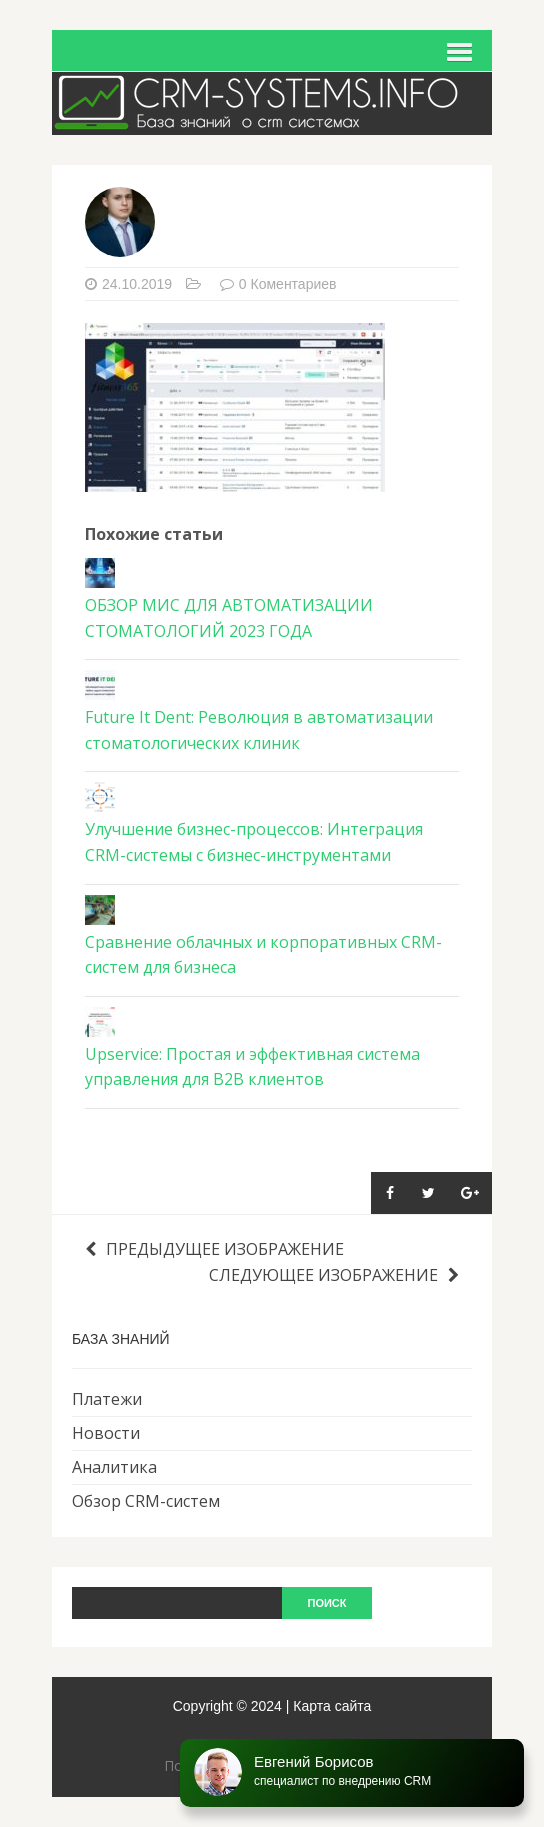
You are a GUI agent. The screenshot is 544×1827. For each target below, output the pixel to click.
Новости (106, 1433)
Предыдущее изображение (214, 1249)
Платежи (107, 1399)
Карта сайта (332, 1706)
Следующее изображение (334, 1275)
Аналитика (114, 1467)
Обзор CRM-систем (146, 1501)
